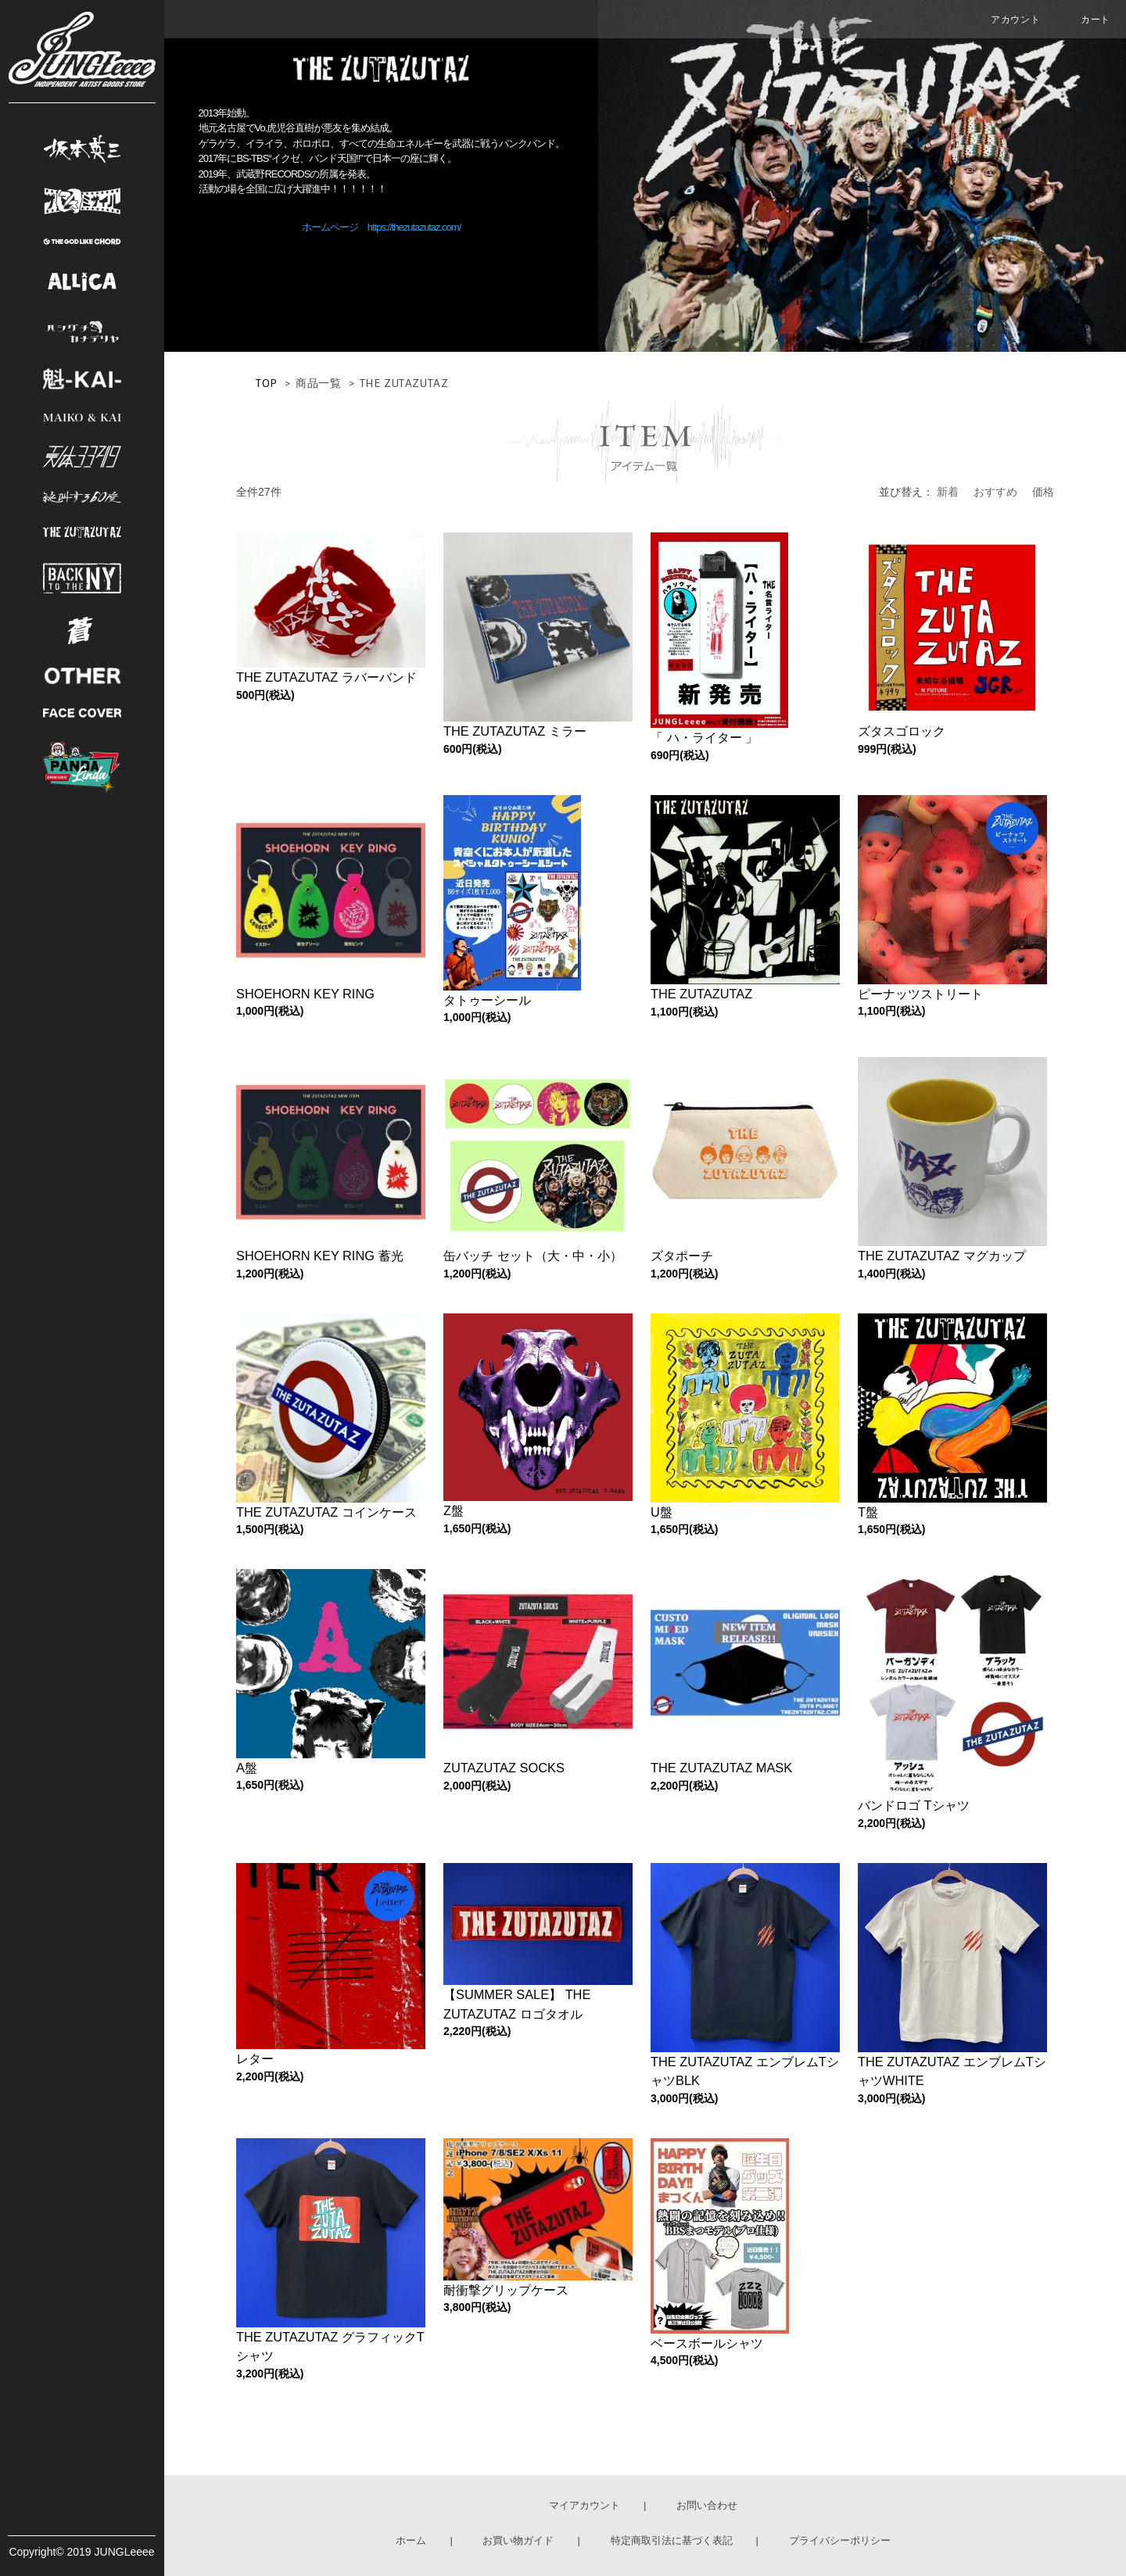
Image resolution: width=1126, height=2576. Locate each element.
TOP (267, 383)
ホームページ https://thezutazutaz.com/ (381, 227)
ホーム (411, 2540)
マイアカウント (584, 2505)
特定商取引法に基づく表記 (672, 2540)
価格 (1043, 491)
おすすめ (995, 491)
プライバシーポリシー (840, 2540)
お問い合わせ (706, 2505)
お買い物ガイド (518, 2540)
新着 (948, 491)
